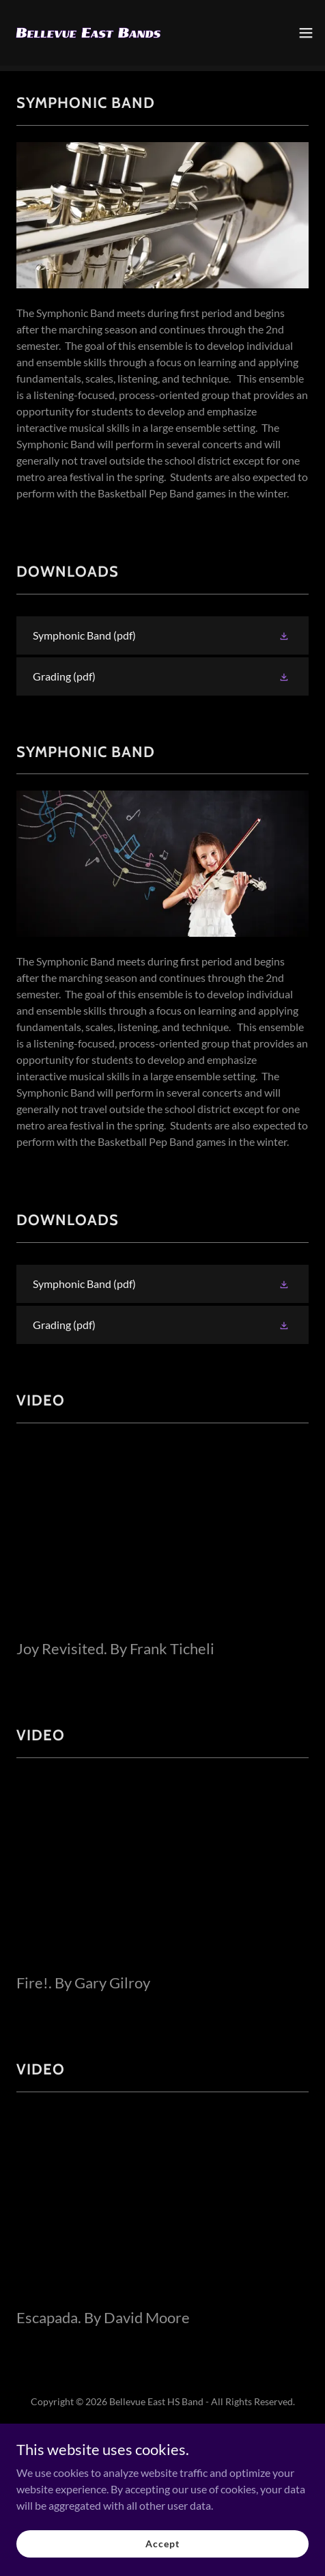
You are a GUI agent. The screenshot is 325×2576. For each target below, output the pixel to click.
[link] (87, 32)
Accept (162, 2543)
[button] (306, 32)
